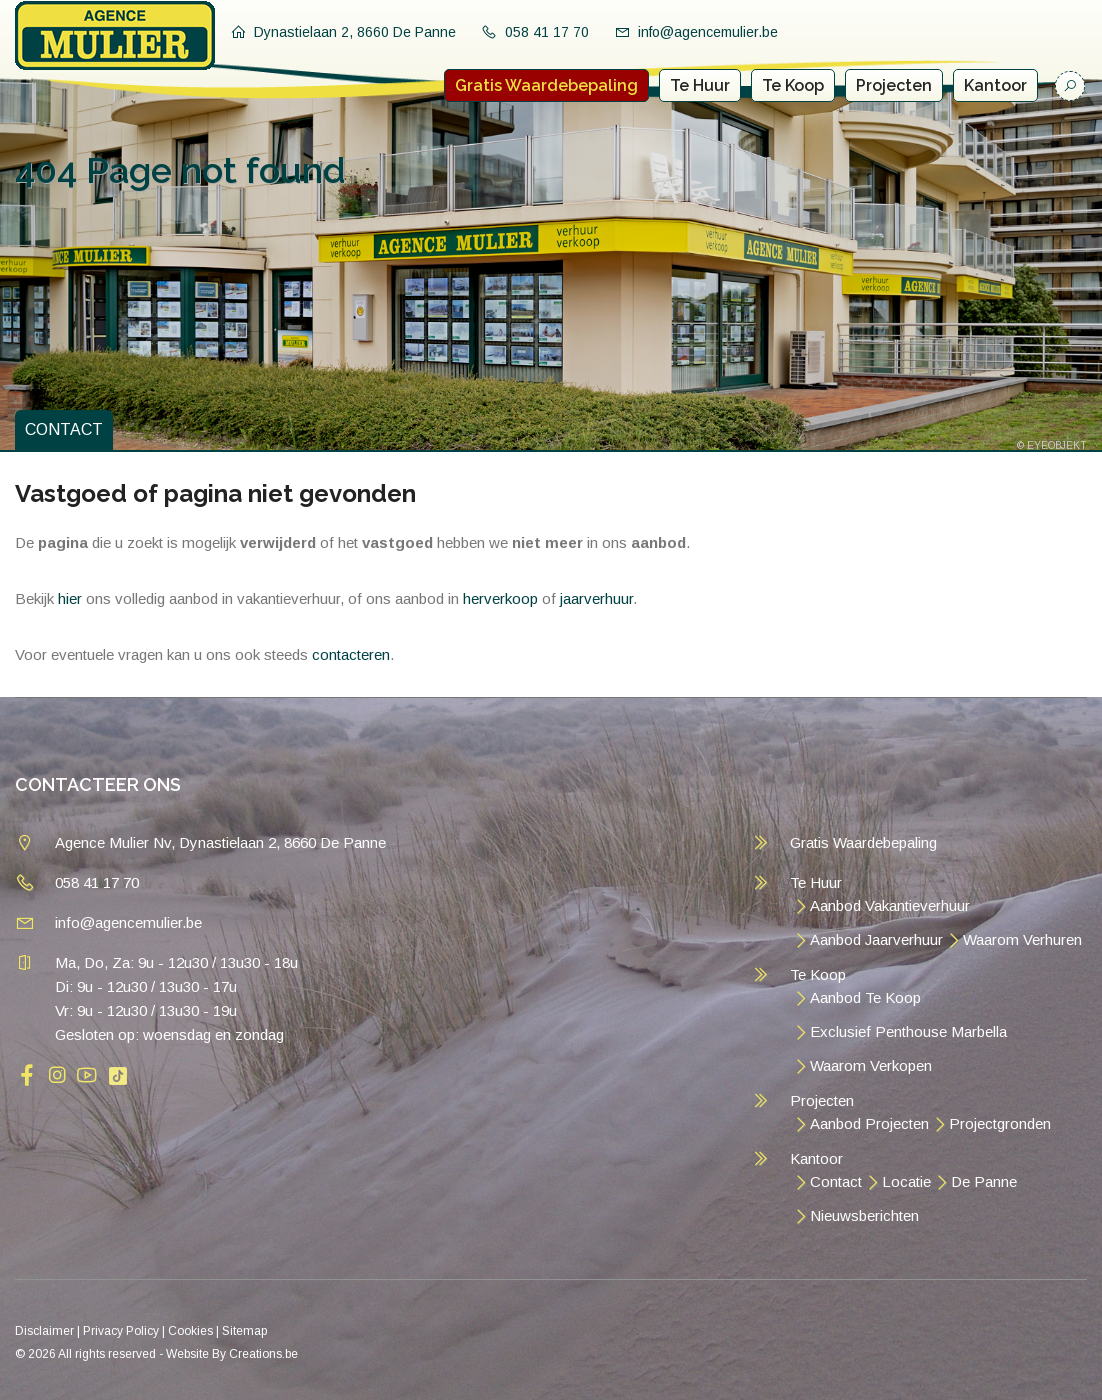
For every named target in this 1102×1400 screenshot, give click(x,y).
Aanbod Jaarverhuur (876, 939)
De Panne (984, 1181)
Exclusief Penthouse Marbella (908, 1031)
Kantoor (995, 85)
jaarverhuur (596, 598)
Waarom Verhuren (1022, 939)
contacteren (351, 654)
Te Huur (700, 85)
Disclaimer (44, 1330)
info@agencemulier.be (708, 32)
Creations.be (263, 1350)
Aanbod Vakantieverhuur (890, 905)
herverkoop (500, 598)
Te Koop (793, 85)
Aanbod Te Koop (865, 997)
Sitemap (244, 1330)
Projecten (894, 85)
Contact (836, 1181)
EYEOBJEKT (1057, 445)
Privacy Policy (121, 1330)
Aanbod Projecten (869, 1123)
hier (70, 598)
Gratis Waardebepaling (546, 85)
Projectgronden (1000, 1123)
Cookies (190, 1330)
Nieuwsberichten (864, 1215)
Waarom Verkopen (871, 1065)
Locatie (906, 1181)
